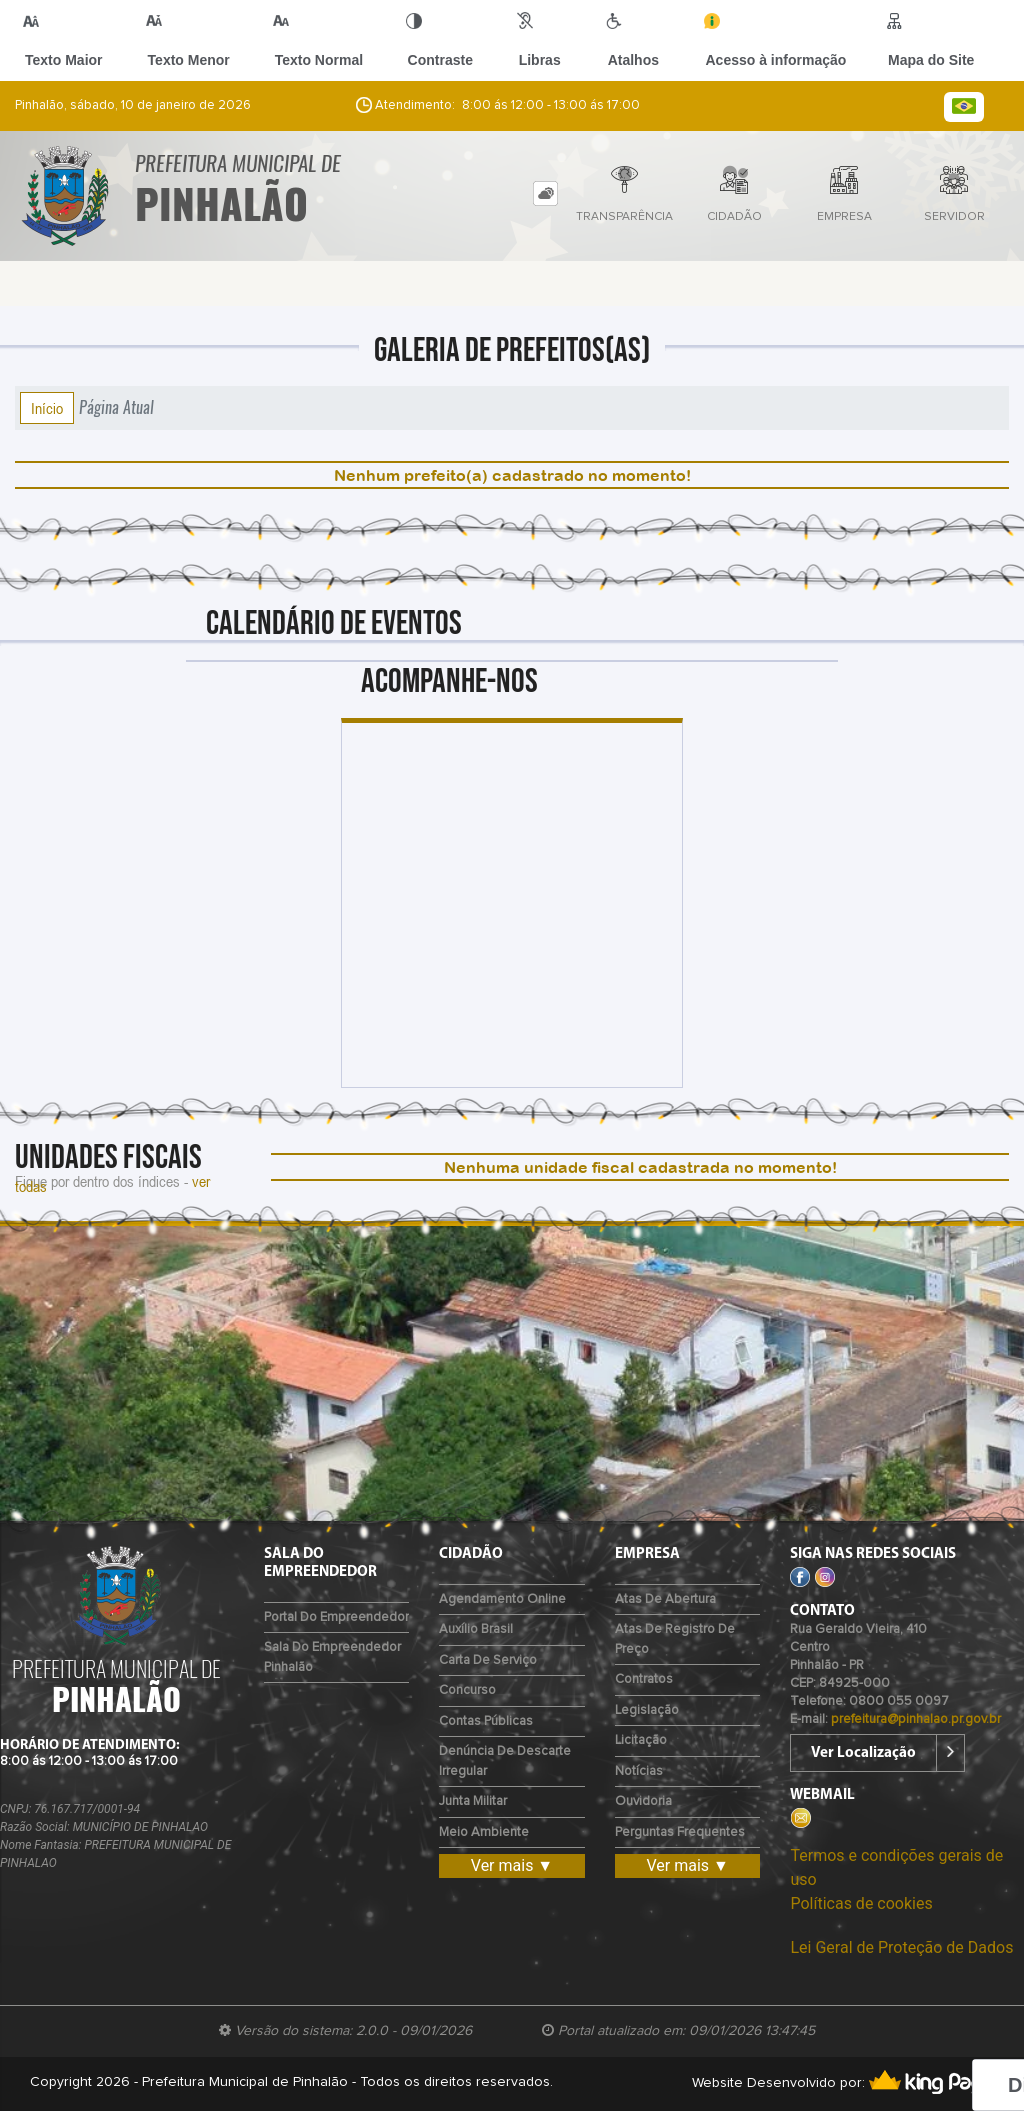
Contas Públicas (486, 1721)
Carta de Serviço (488, 1660)
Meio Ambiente (484, 1832)
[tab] (545, 193)
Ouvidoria (643, 1801)
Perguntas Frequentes (680, 1832)
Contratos (644, 1679)
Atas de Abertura (665, 1599)
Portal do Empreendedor (336, 1617)
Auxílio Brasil (476, 1629)
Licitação (641, 1740)
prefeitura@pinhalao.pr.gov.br (916, 1719)
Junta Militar (473, 1801)
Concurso (467, 1690)
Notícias (639, 1771)
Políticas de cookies (861, 1903)
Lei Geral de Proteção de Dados (901, 1947)
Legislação (647, 1710)
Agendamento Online (502, 1599)
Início (47, 408)
